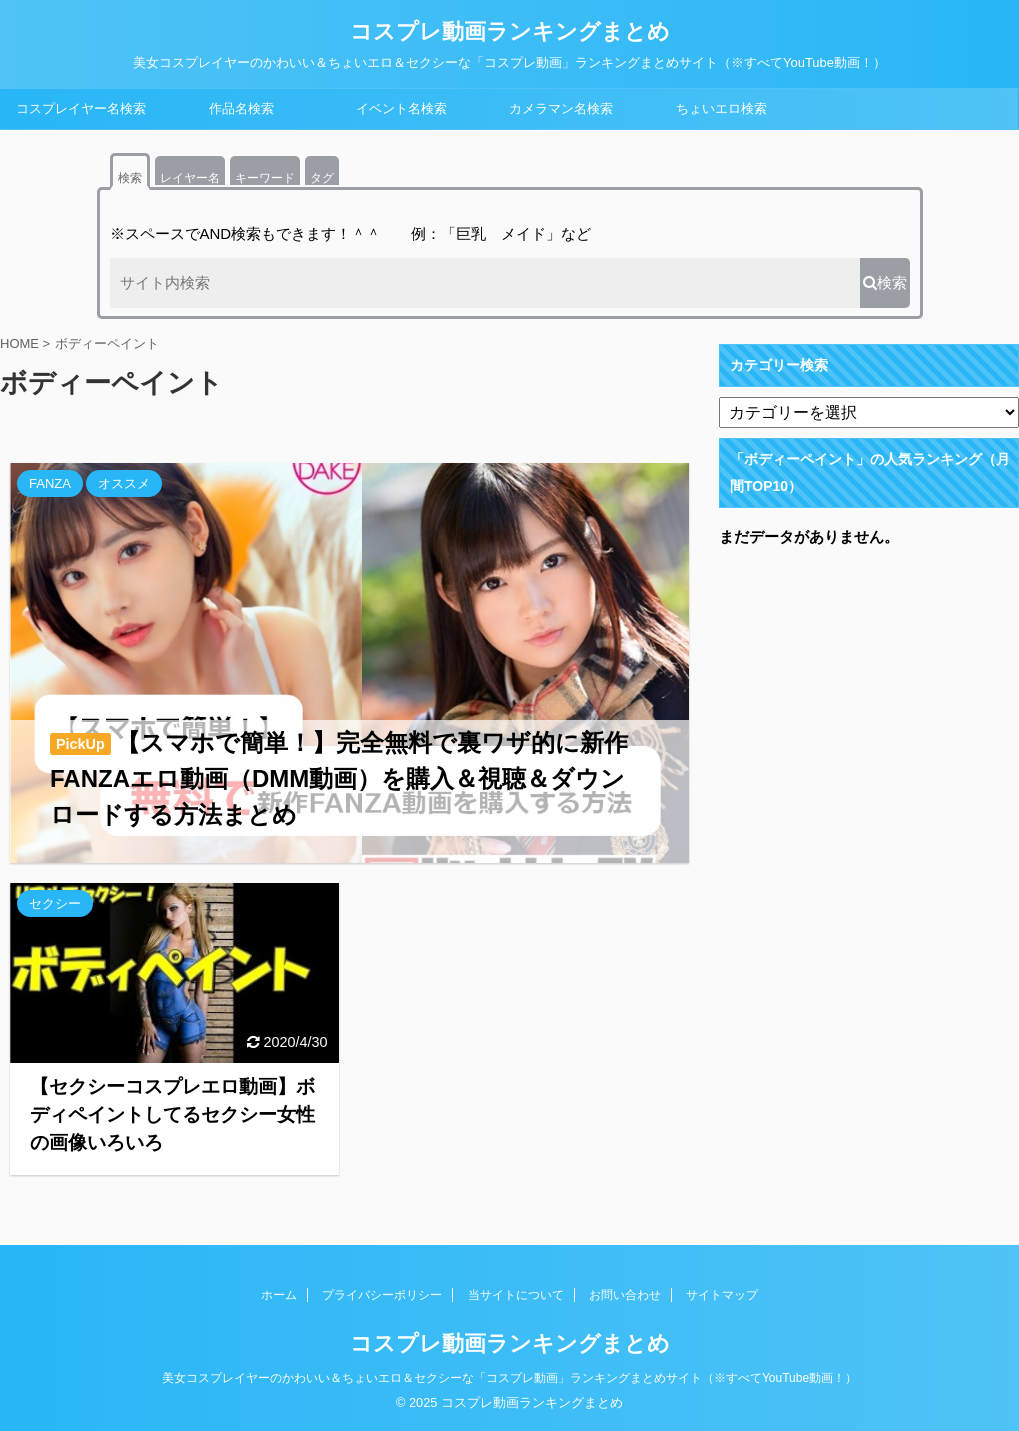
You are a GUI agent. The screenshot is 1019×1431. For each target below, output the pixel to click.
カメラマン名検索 (561, 108)
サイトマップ (722, 1295)
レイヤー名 (190, 178)
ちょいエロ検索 (721, 108)
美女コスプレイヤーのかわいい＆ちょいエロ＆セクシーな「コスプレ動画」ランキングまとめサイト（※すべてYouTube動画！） (509, 1378)
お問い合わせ (625, 1295)
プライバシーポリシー (382, 1295)
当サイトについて (516, 1295)
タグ (322, 178)
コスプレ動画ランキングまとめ (510, 31)
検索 (130, 178)
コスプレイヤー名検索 (81, 108)
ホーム (279, 1295)
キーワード (265, 178)
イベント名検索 (401, 108)
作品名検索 (241, 108)
